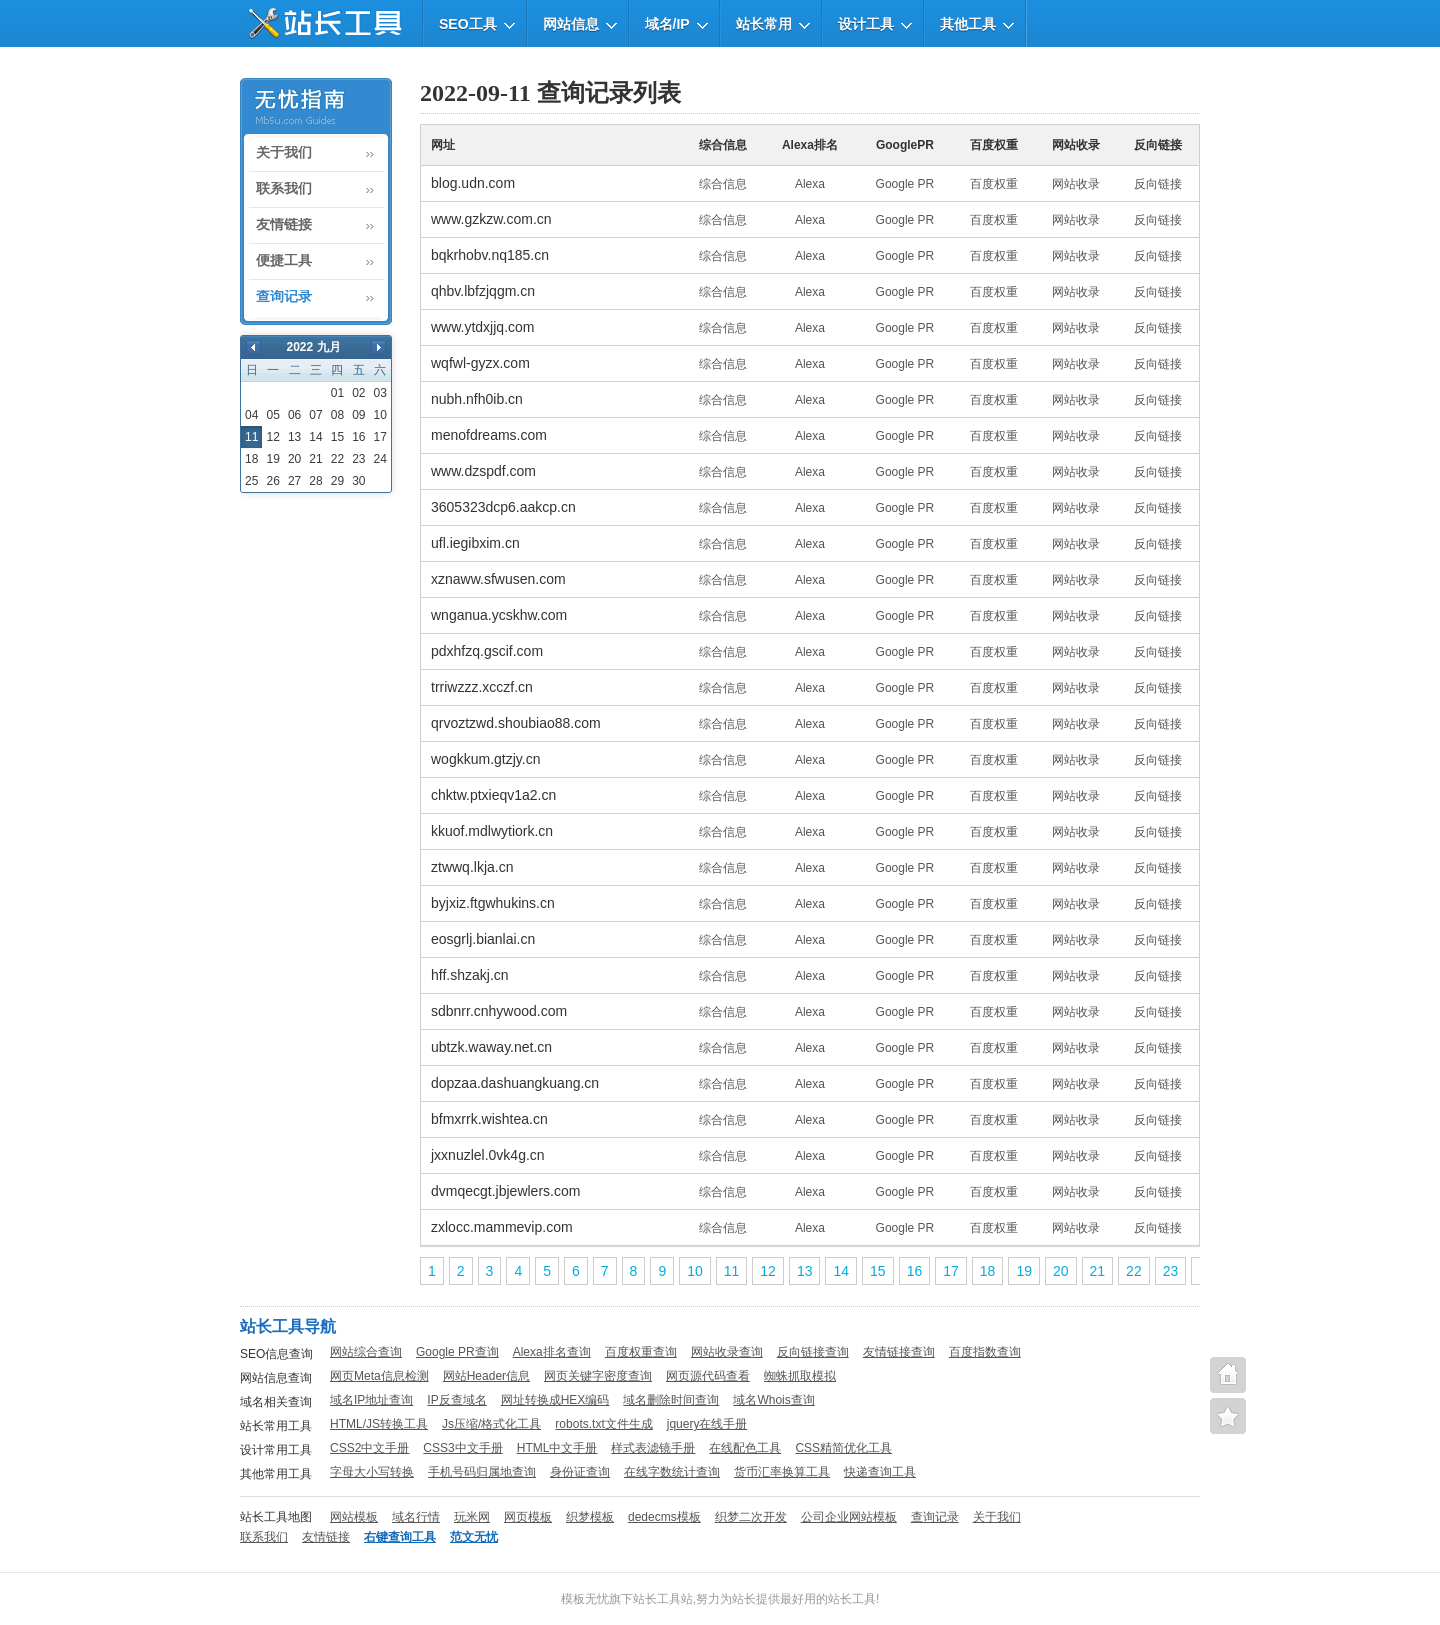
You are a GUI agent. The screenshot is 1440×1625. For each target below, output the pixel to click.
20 (294, 459)
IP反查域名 (456, 1400)
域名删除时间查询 (671, 1400)
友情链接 (284, 225)
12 (272, 437)
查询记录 (284, 297)
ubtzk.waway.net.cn (491, 1047)
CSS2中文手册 (369, 1448)
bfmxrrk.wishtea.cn (489, 1119)
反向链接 (1158, 184)
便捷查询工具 (1228, 1416)
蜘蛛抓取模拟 (800, 1376)
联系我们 (284, 189)
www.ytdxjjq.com (482, 327)
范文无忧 (474, 1537)
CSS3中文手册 (462, 1448)
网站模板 (354, 1517)
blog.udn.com (473, 183)
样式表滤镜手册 (653, 1448)
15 (337, 437)
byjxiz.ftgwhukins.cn (493, 903)
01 (337, 393)
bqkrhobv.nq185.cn (490, 255)
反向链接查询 (813, 1352)
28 (315, 481)
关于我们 (284, 153)
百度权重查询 (641, 1352)
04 (251, 415)
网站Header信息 (486, 1376)
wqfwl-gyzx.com (480, 363)
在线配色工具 (745, 1448)
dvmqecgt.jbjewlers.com (505, 1191)
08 (337, 415)
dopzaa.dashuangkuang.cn (515, 1083)
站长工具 (852, 1599)
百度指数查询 (985, 1352)
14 (315, 437)
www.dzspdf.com (483, 471)
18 (251, 459)
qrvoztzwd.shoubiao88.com (516, 723)
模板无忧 (585, 1599)
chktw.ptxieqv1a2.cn (493, 795)
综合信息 (723, 184)
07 (315, 415)
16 (358, 437)
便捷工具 (284, 261)
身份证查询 (580, 1472)
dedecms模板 (664, 1517)
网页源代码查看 (708, 1376)
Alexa (810, 184)
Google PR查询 (457, 1352)
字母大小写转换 (372, 1472)
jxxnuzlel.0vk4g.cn (488, 1155)
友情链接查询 (899, 1352)
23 (358, 459)
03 (380, 393)
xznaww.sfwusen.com (498, 579)
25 (251, 481)
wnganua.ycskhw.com (499, 615)
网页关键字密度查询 (598, 1376)
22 (337, 459)
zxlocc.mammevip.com (502, 1227)
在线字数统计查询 (672, 1472)
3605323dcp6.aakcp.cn (503, 507)
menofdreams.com (489, 435)
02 (358, 393)
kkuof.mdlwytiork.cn (492, 831)
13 (294, 437)
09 (358, 415)
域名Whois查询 (773, 1400)
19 (272, 459)
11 (732, 1271)
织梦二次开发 (751, 1517)
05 (272, 415)
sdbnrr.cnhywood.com (499, 1011)
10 (380, 415)
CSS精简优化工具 (843, 1448)
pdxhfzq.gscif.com (487, 651)
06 (294, 415)
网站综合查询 (366, 1352)
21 (315, 459)
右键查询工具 (400, 1537)
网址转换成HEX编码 (555, 1400)
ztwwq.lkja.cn (472, 867)
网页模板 (528, 1517)
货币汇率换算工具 (782, 1472)
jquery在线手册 (707, 1424)
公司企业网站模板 (849, 1517)
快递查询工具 (880, 1472)
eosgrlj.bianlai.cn (483, 939)
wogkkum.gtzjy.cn (485, 759)
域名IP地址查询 (371, 1400)
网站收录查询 (727, 1352)
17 (380, 437)
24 (380, 459)
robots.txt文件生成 (603, 1424)
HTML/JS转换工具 (379, 1424)
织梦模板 (590, 1517)
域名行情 (416, 1517)
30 (358, 481)
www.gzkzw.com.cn (491, 219)
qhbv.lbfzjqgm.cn (483, 291)
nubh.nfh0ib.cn (477, 399)
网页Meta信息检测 (379, 1376)
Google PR (905, 184)
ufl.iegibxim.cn (475, 543)
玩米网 (472, 1517)
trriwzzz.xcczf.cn (482, 687)
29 (337, 481)
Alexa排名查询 (552, 1352)
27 (294, 481)
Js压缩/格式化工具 (491, 1424)
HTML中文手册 (557, 1448)
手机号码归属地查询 (482, 1472)
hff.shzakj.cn (470, 975)
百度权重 (994, 184)
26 (272, 481)
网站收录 (1076, 184)
